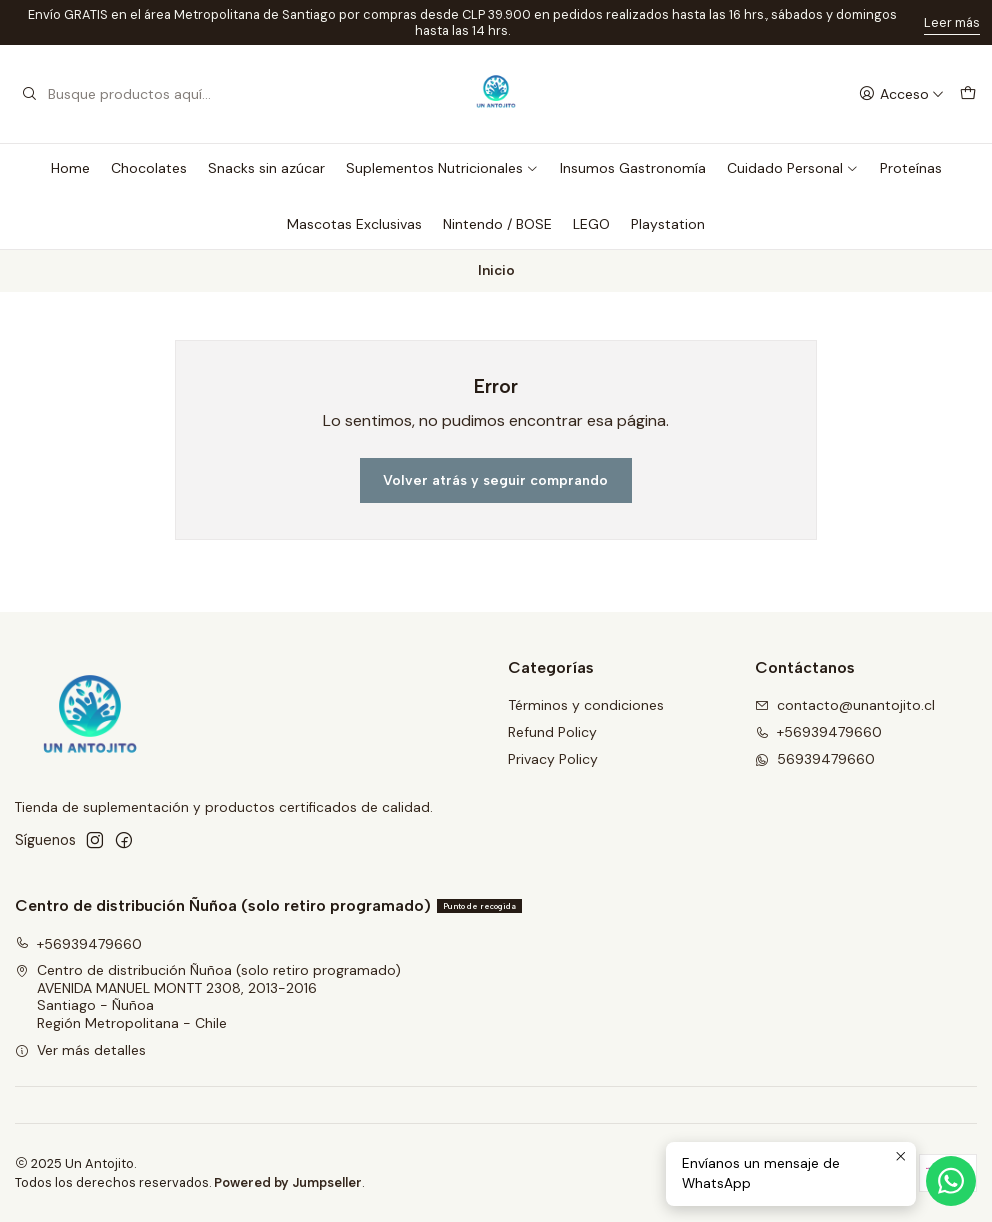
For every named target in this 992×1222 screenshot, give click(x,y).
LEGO (591, 224)
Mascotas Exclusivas (354, 224)
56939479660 (815, 759)
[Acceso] (901, 94)
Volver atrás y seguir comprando (495, 480)
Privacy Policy (553, 759)
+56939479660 (818, 732)
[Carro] (968, 94)
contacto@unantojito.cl (845, 705)
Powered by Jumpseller (288, 1182)
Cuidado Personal (793, 168)
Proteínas (911, 168)
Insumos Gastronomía (633, 168)
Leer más (952, 22)
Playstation (668, 224)
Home (70, 168)
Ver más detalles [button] (80, 1050)
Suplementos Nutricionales (442, 168)
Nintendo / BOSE (497, 224)
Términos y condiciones (586, 705)
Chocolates (149, 168)
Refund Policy (552, 732)
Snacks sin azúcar (266, 168)
